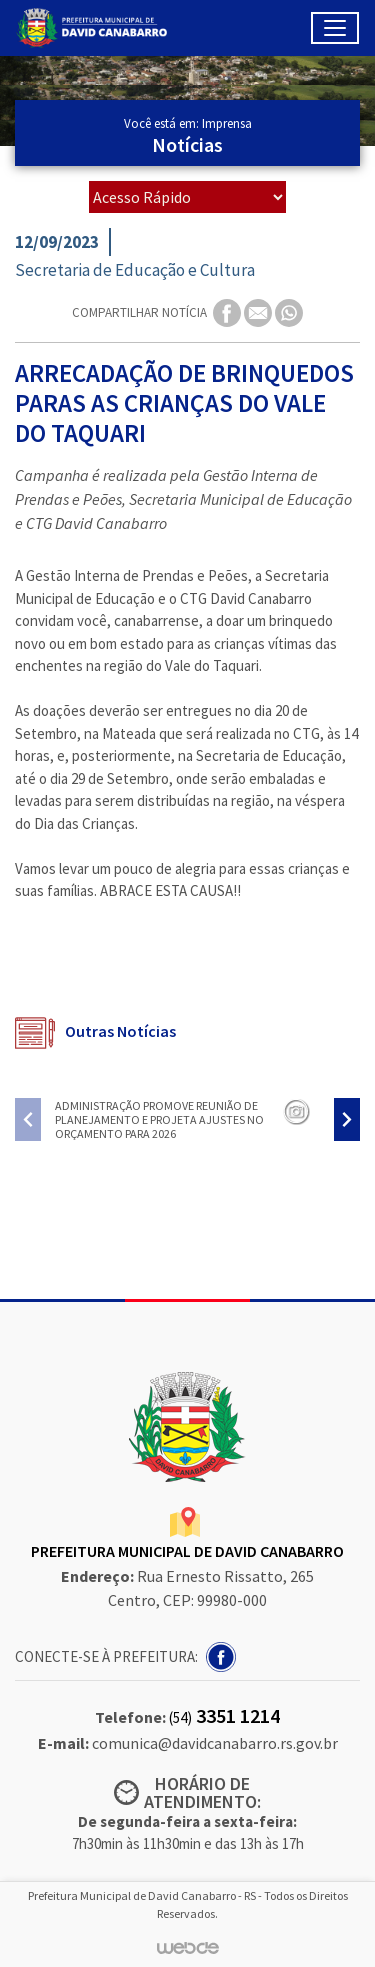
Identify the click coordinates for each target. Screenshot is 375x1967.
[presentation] (28, 1119)
